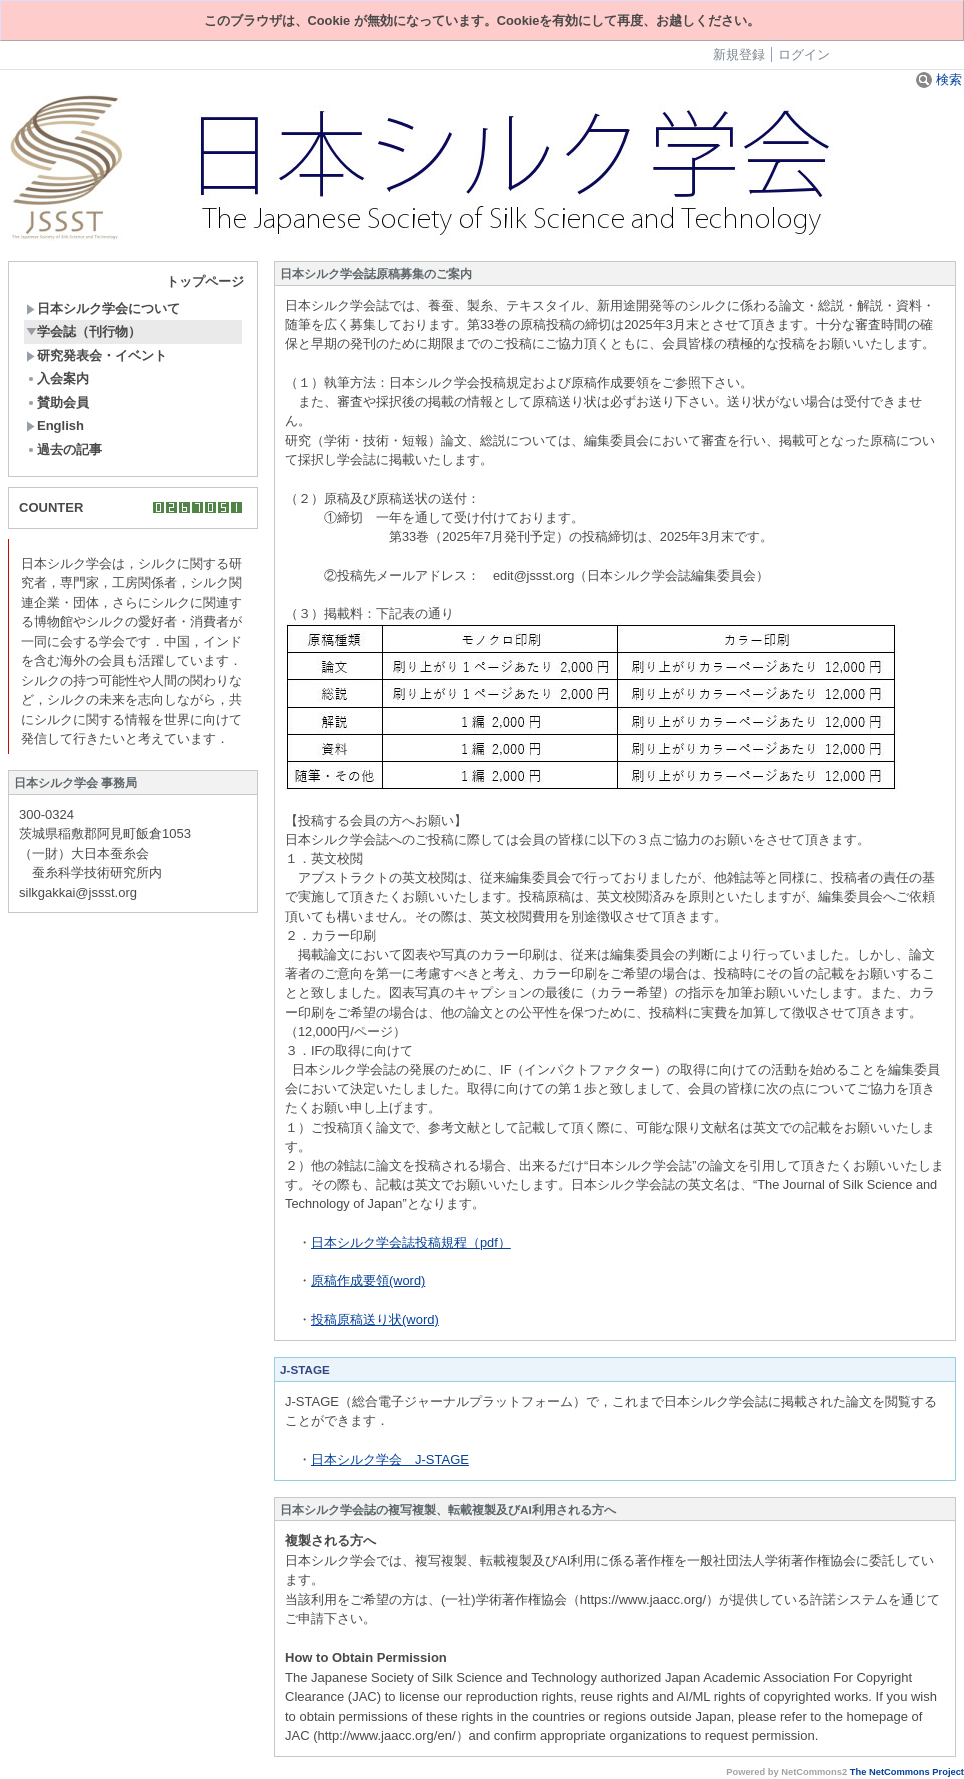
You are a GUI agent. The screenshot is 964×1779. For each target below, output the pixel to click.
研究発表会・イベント (96, 355)
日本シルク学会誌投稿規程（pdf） (411, 1242)
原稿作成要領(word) (368, 1280)
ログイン (804, 54)
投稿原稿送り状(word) (375, 1319)
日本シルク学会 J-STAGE (390, 1459)
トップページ (205, 281)
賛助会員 (57, 402)
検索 (939, 79)
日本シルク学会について (103, 308)
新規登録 (739, 54)
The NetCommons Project (907, 1772)
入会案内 (57, 378)
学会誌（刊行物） (83, 331)
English (55, 425)
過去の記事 (64, 449)
